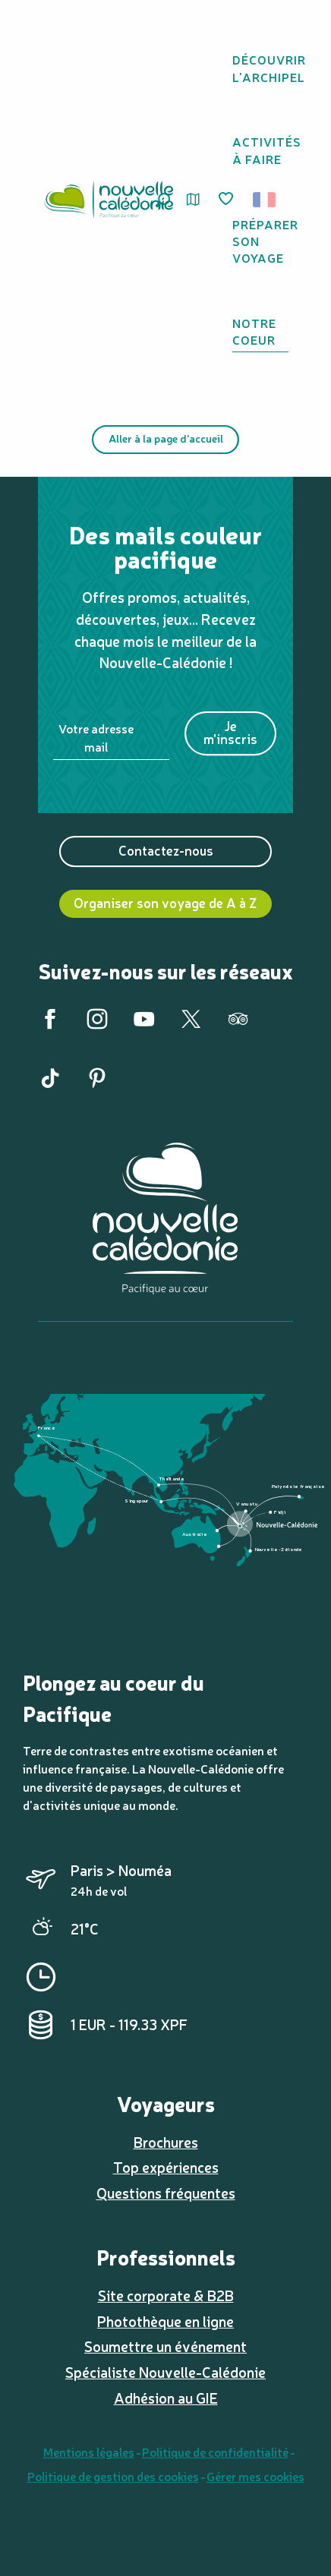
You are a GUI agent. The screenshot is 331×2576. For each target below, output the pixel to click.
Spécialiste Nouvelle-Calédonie (165, 2372)
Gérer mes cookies (255, 2475)
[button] (269, 199)
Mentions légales (88, 2451)
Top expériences (166, 2167)
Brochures (166, 2142)
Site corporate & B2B (166, 2295)
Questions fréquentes (165, 2192)
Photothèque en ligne (165, 2321)
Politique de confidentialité (215, 2451)
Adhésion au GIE (166, 2397)
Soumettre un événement (165, 2346)
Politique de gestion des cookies (113, 2475)
